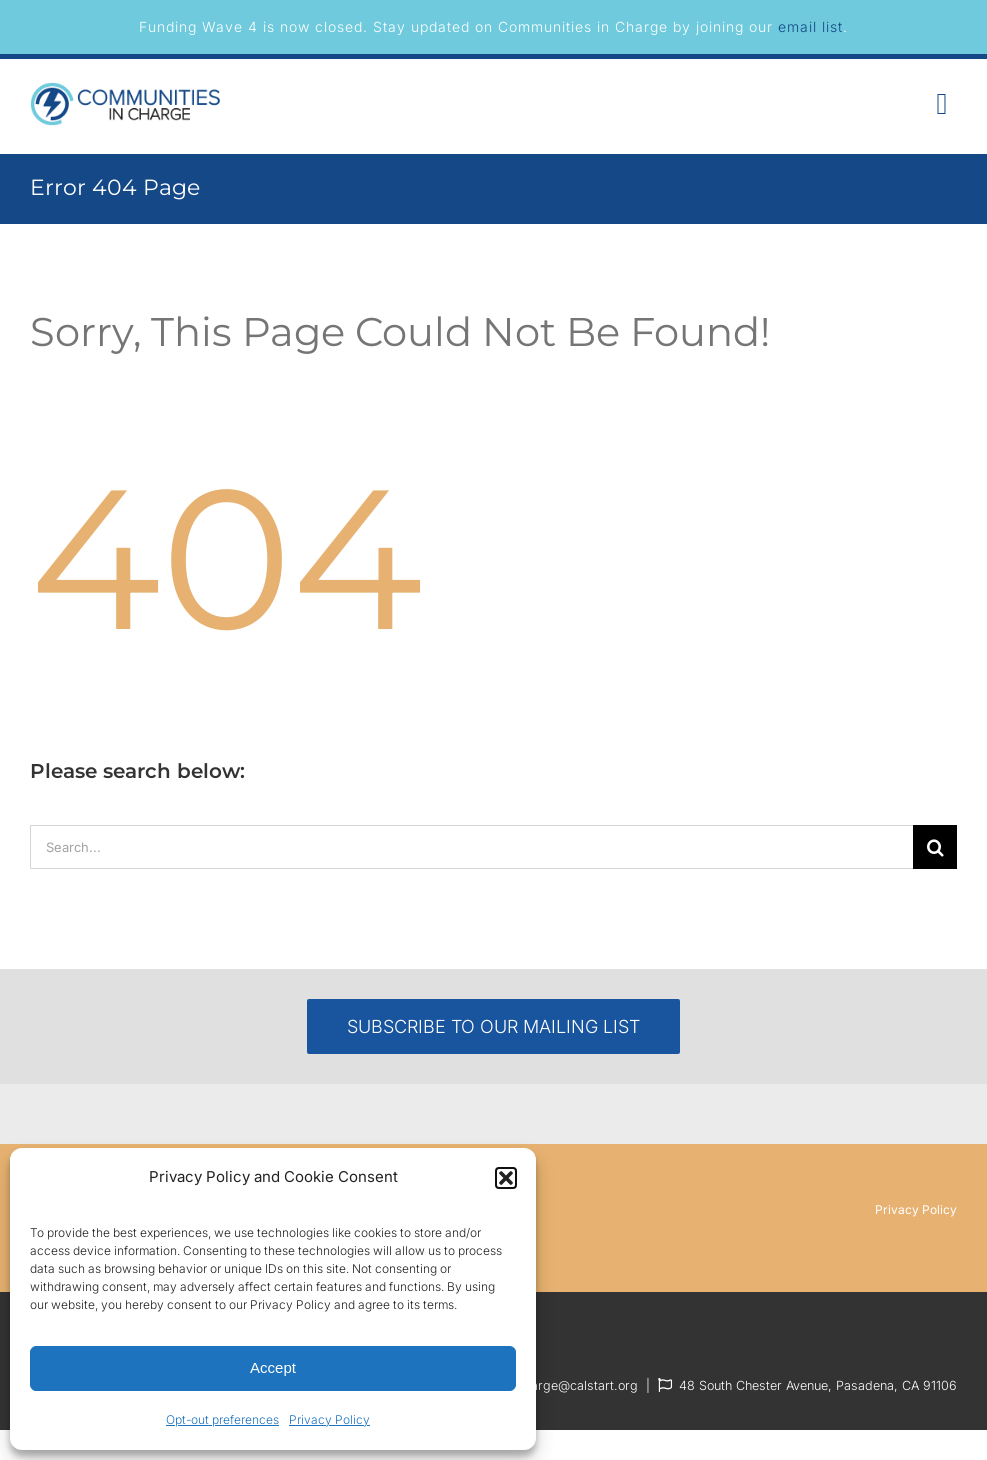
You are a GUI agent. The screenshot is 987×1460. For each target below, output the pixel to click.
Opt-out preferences (222, 1419)
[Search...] (471, 847)
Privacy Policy (329, 1419)
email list (810, 26)
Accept (273, 1367)
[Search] (935, 847)
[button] (506, 1178)
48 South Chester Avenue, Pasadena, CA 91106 (818, 1385)
